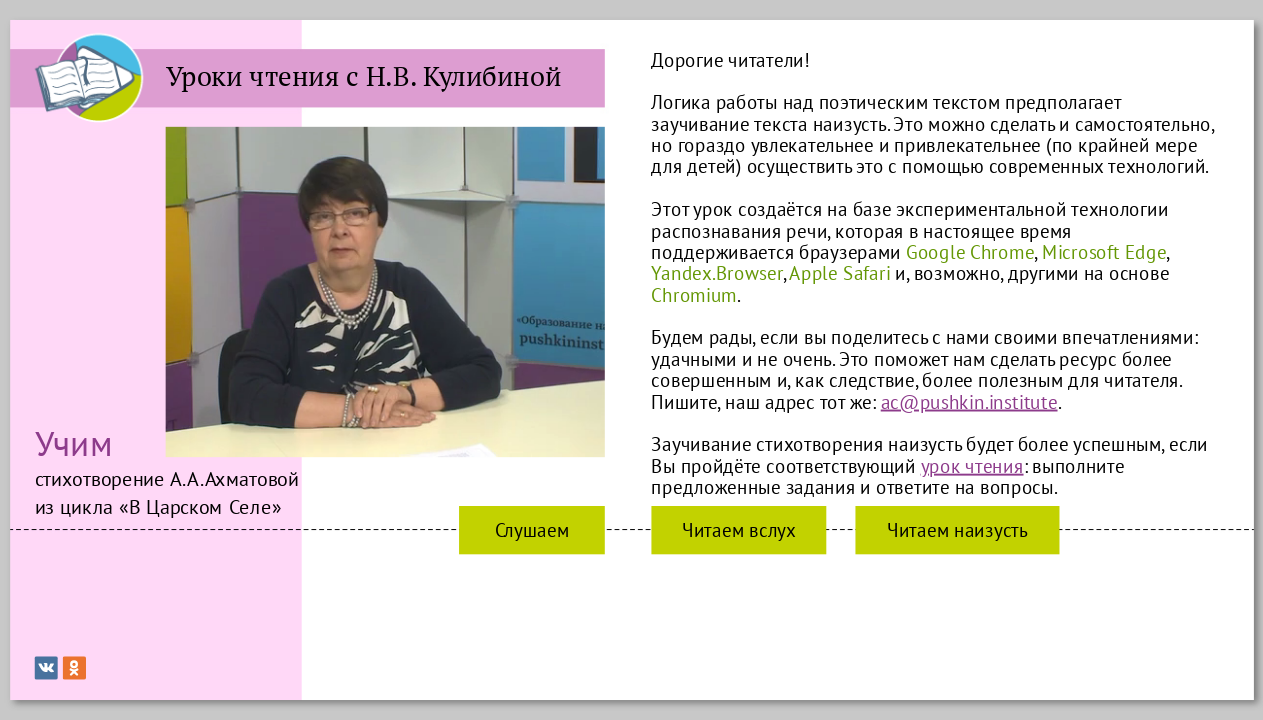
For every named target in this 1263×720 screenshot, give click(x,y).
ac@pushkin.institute (968, 401)
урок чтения (971, 465)
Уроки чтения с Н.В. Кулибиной (362, 76)
